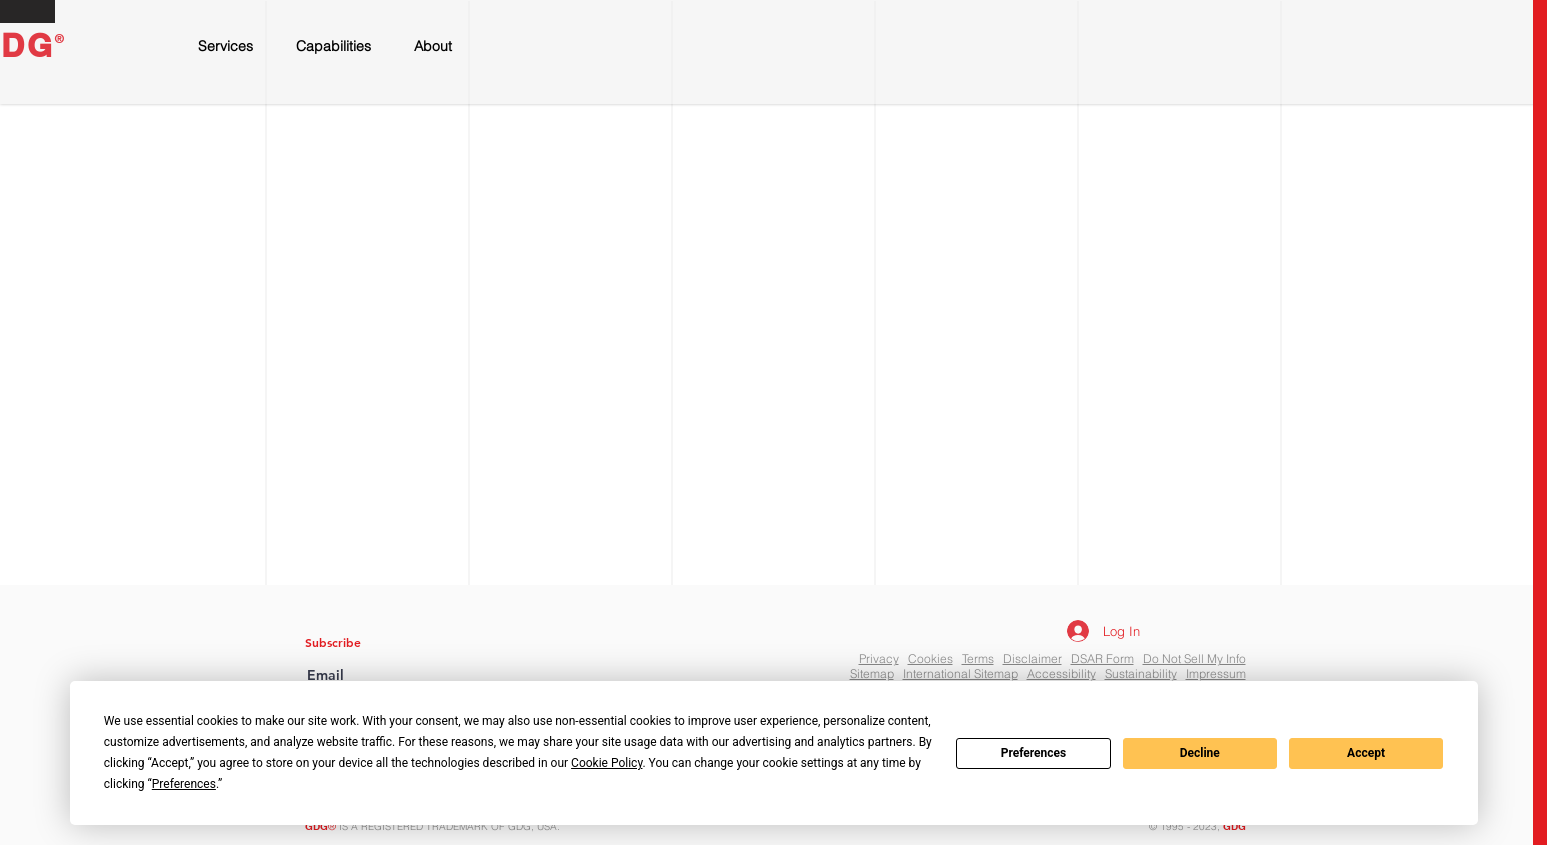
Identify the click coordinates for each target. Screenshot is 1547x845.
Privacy (879, 658)
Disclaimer (1032, 658)
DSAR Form (1102, 658)
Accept (1366, 753)
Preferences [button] (184, 784)
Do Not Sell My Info (1194, 658)
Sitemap (872, 673)
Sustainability (1141, 673)
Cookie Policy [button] (606, 763)
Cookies (930, 658)
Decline (1200, 753)
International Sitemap (960, 673)
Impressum (1216, 673)
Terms (978, 658)
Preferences (1034, 753)
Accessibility (1061, 673)
